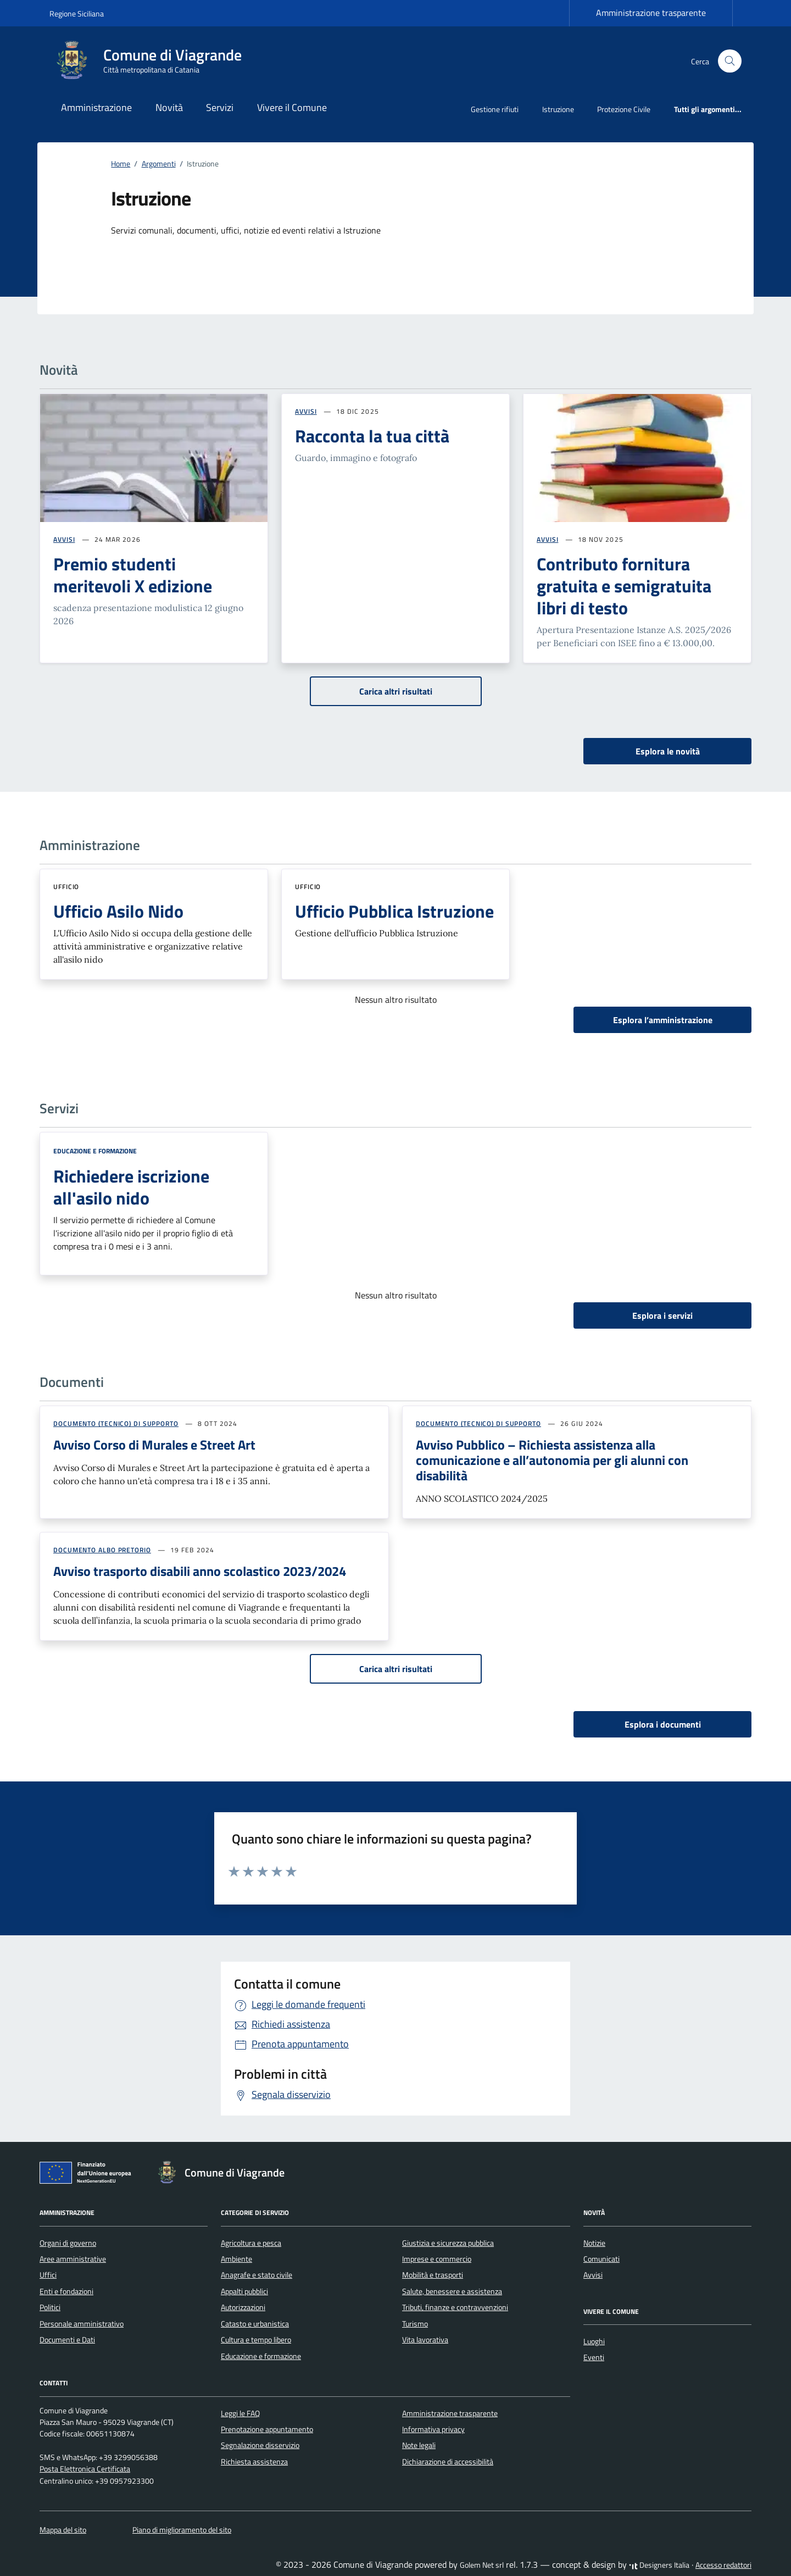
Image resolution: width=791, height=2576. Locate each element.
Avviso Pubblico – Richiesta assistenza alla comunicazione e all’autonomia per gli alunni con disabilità (552, 1460)
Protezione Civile (623, 109)
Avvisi (593, 2275)
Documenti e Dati (67, 2340)
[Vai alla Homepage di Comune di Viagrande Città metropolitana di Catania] (152, 61)
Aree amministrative (73, 2259)
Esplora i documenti (663, 1724)
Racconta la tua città (372, 436)
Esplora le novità (668, 751)
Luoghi (594, 2341)
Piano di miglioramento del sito (181, 2530)
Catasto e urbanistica (255, 2324)
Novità (169, 107)
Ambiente (236, 2259)
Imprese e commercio (436, 2259)
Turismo (415, 2324)
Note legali (419, 2445)
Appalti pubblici (244, 2291)
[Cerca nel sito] (730, 61)
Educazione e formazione (95, 1151)
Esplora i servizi (662, 1315)
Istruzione (558, 109)
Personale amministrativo (82, 2324)
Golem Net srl (482, 2565)
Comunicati (601, 2259)
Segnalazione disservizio (260, 2445)
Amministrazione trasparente (651, 12)
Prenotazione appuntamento (267, 2429)
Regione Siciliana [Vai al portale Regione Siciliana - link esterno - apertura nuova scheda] (76, 13)
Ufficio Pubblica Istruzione (394, 911)
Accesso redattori (723, 2565)
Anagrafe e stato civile (256, 2275)
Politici (50, 2307)
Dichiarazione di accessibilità (447, 2462)
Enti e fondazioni (66, 2291)
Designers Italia (659, 2565)
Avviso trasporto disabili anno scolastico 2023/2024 (199, 1571)
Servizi (219, 107)
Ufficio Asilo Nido (118, 911)
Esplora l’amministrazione (662, 1019)
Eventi (593, 2357)
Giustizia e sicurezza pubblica (448, 2243)
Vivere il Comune (292, 107)
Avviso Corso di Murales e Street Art (154, 1444)
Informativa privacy (433, 2429)
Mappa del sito (63, 2530)
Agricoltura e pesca (251, 2243)
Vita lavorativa (425, 2340)
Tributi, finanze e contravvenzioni (455, 2307)
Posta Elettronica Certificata (85, 2469)
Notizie (594, 2243)
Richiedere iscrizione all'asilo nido (131, 1187)
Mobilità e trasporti (432, 2275)
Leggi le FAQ (240, 2413)
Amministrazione (96, 107)
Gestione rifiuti (495, 109)
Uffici (48, 2275)
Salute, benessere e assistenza (452, 2291)
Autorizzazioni (243, 2307)
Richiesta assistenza (254, 2462)
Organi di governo (68, 2243)
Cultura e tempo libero (256, 2340)
